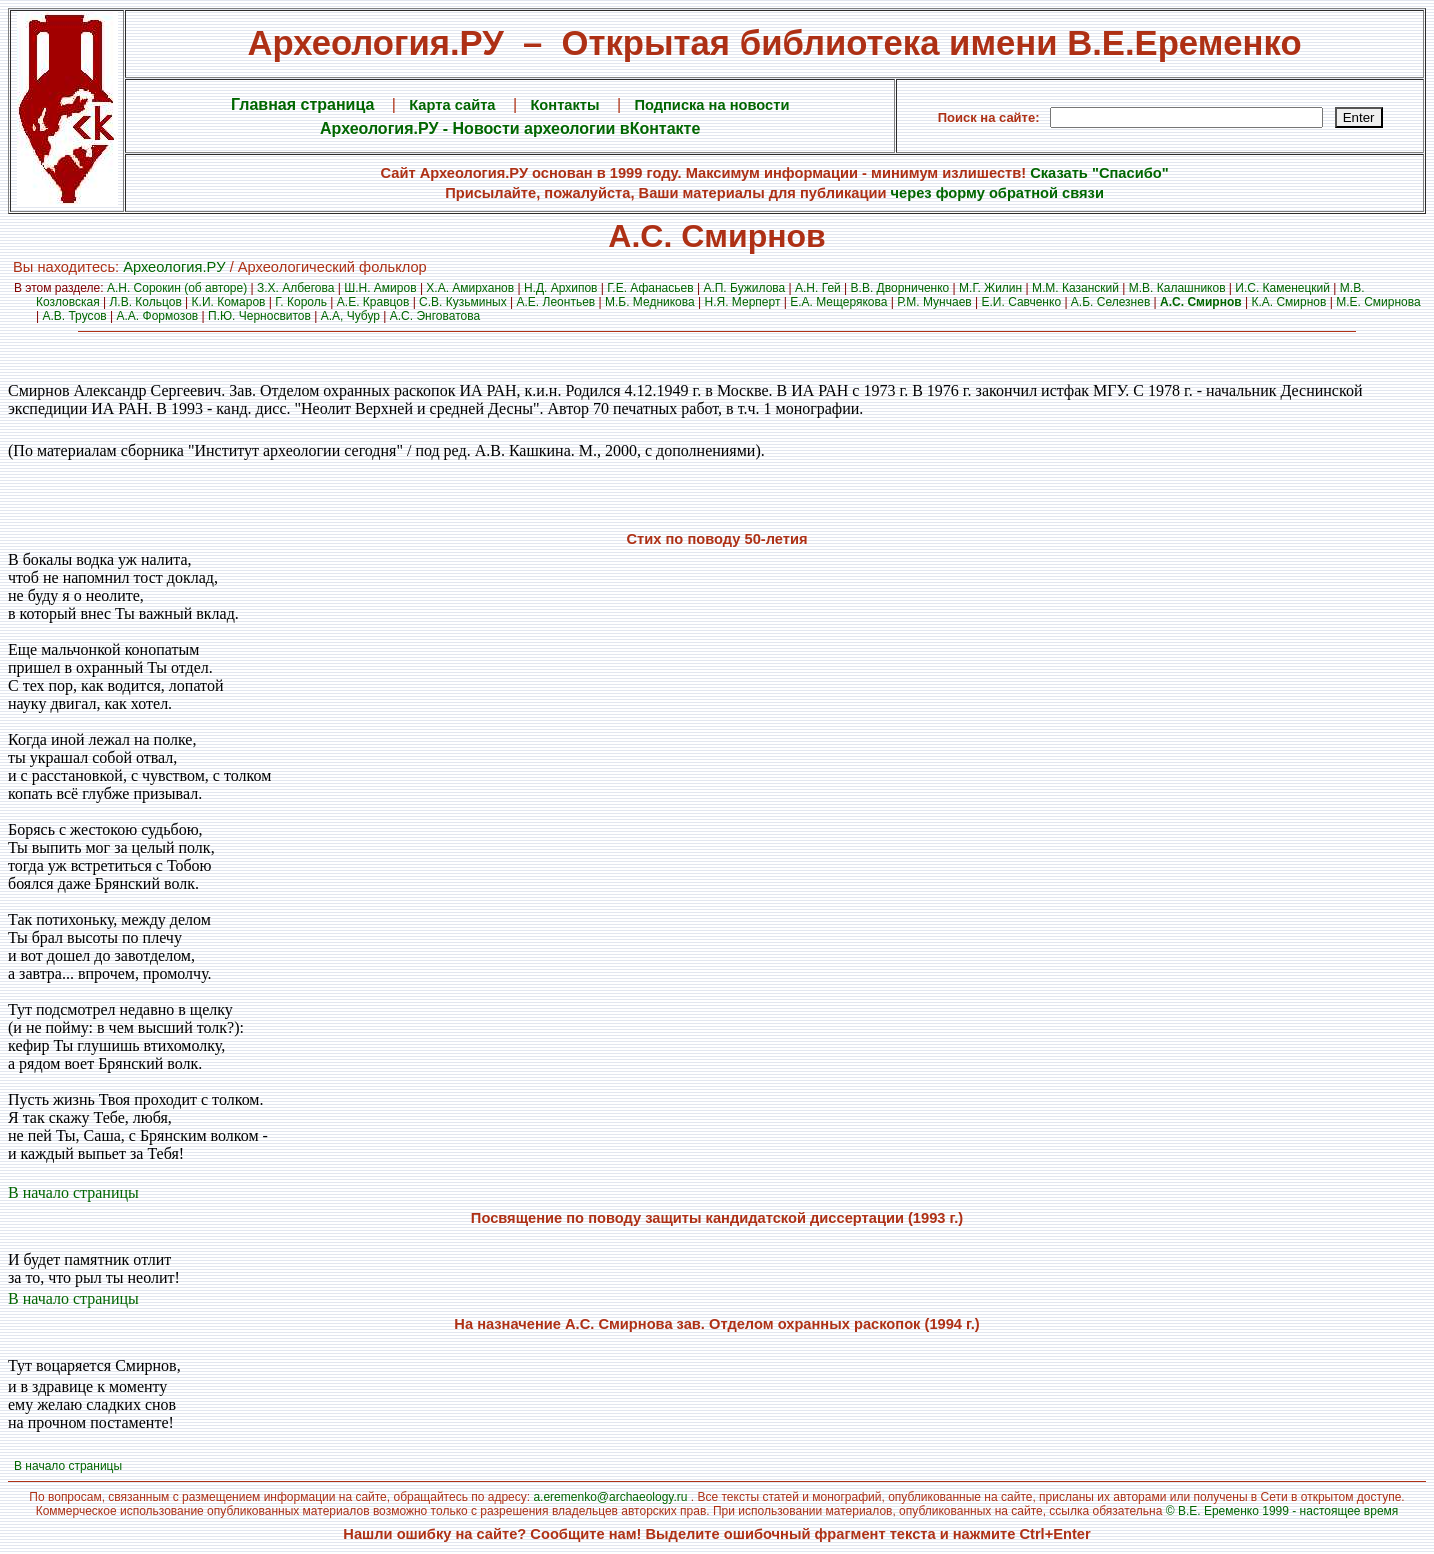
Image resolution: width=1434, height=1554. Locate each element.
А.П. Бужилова (744, 288)
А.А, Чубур (350, 316)
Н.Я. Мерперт (743, 302)
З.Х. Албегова (295, 288)
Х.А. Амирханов (470, 288)
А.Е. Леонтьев (556, 302)
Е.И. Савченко (1022, 302)
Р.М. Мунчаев (934, 302)
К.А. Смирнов (1288, 302)
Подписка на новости (711, 105)
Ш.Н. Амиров (380, 288)
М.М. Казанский (1075, 288)
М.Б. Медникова (650, 302)
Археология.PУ (174, 267)
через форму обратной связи (997, 193)
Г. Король (301, 302)
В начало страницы (73, 1192)
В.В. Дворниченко (900, 288)
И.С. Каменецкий (1282, 288)
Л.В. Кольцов (145, 302)
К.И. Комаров (229, 302)
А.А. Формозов (158, 316)
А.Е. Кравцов (373, 302)
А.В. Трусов (74, 316)
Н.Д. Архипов (561, 288)
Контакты (564, 105)
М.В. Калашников (1177, 288)
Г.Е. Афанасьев (650, 288)
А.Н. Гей (818, 288)
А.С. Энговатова (435, 316)
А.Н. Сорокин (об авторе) (177, 288)
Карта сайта (452, 105)
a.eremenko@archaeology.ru (610, 1497)
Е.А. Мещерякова (838, 302)
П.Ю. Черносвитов (259, 316)
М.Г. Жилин (990, 288)
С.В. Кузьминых (463, 302)
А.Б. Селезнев (1110, 302)
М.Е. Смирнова (1378, 302)
